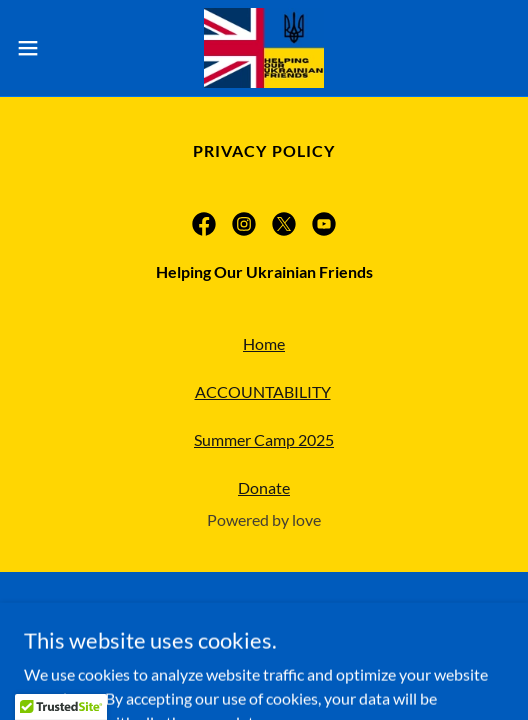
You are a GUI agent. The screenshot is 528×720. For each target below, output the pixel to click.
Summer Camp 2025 (264, 439)
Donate (264, 487)
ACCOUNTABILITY (263, 391)
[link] (264, 48)
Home (264, 343)
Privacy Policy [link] (263, 150)
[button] (46, 48)
